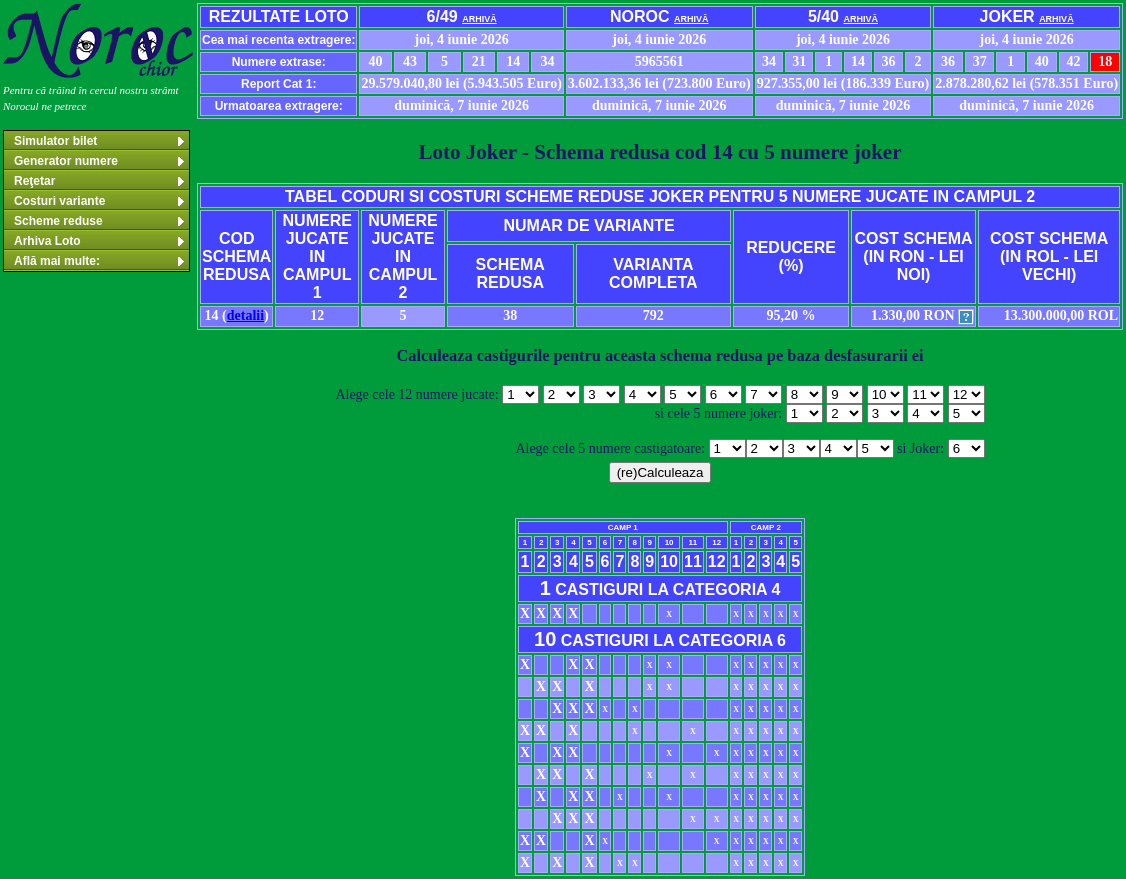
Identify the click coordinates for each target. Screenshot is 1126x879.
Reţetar (100, 181)
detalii (245, 315)
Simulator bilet (100, 141)
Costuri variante (100, 201)
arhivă (479, 19)
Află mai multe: (100, 261)
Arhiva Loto (100, 241)
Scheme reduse (100, 221)
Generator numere (100, 161)
